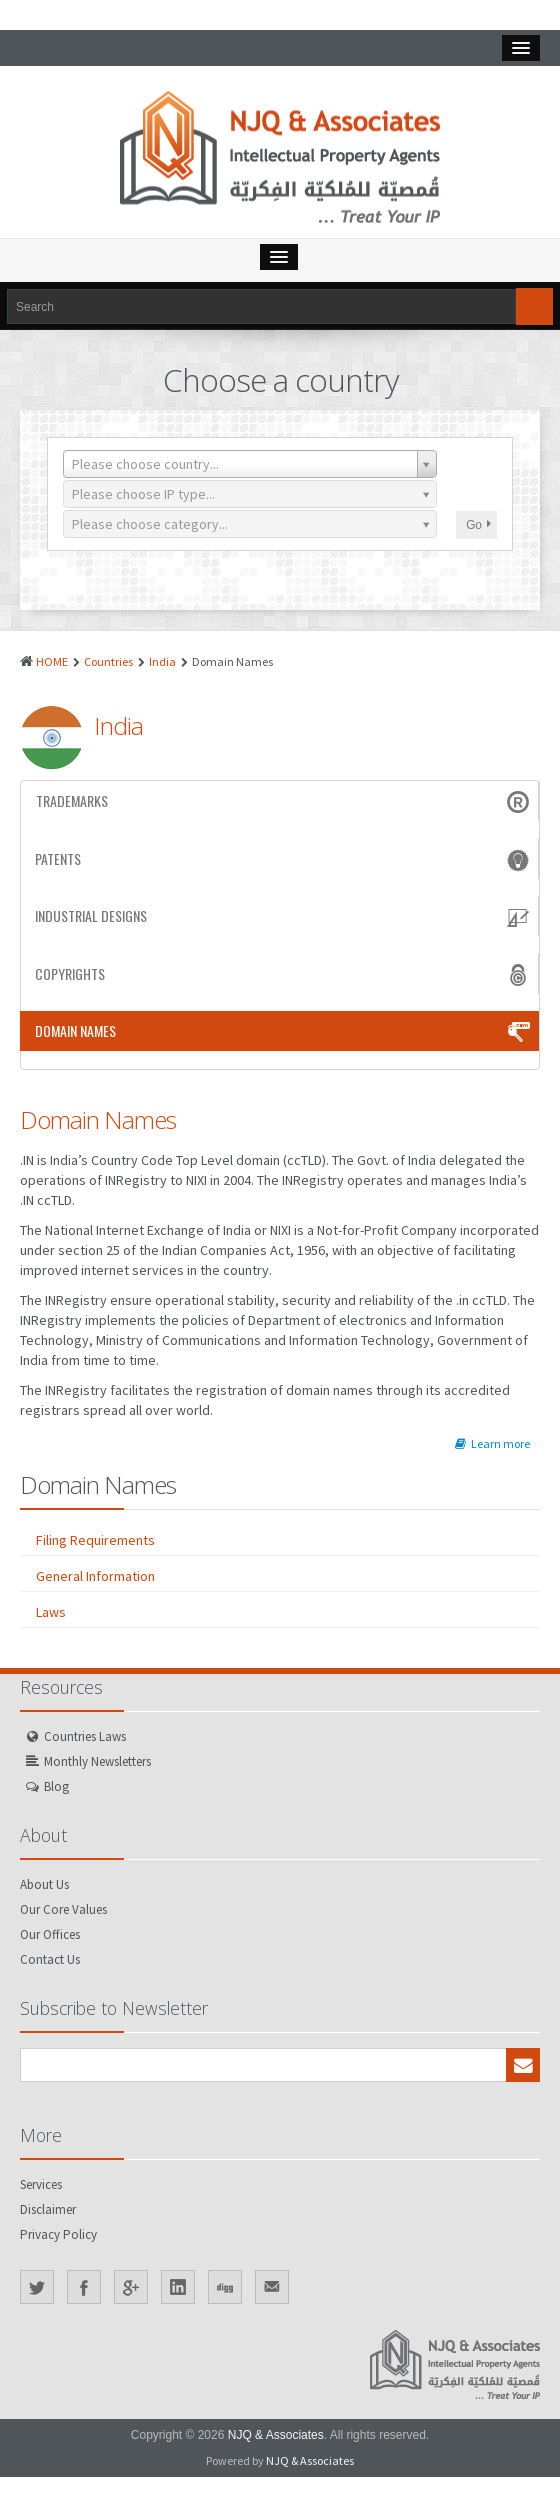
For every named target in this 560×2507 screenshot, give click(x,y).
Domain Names (284, 1031)
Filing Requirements (95, 1540)
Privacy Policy (58, 2234)
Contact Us (50, 1959)
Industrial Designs (284, 916)
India (162, 661)
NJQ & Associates (276, 2435)
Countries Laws (85, 1736)
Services (41, 2184)
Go (478, 525)
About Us (44, 1884)
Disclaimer (48, 2209)
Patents (284, 859)
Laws (51, 1612)
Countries (108, 661)
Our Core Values (63, 1909)
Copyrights (284, 974)
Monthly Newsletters (97, 1761)
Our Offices (50, 1934)
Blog (56, 1786)
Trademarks (284, 801)
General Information (95, 1576)
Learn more (492, 1443)
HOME (52, 661)
